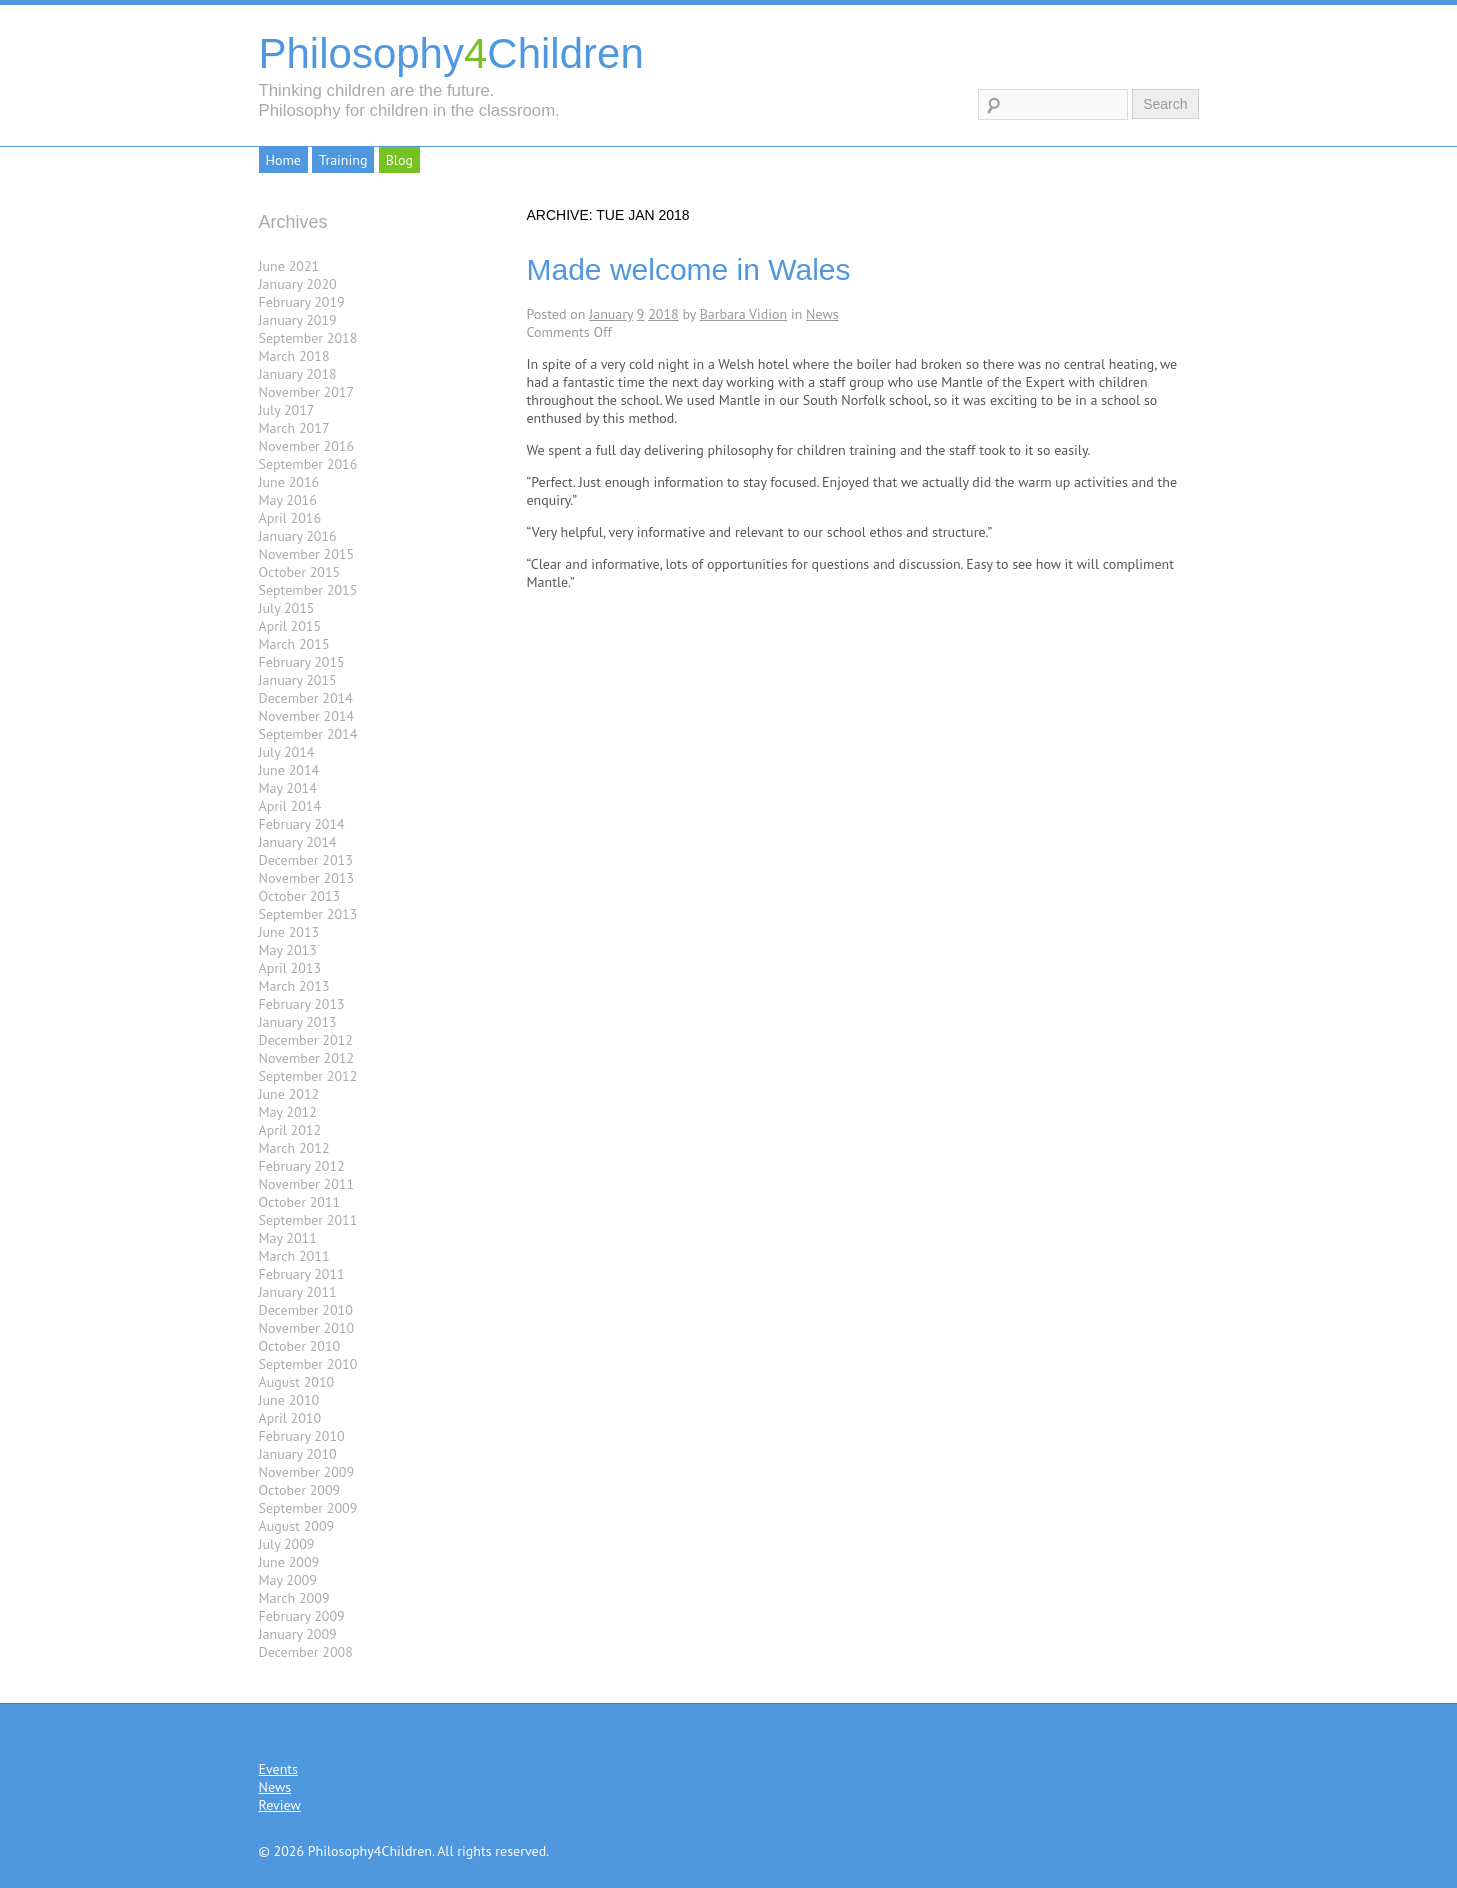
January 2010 (298, 1454)
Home (283, 160)
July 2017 (287, 410)
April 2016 (290, 518)
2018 (663, 314)
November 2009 (307, 1472)
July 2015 (287, 608)
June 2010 (289, 1400)
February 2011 (302, 1274)
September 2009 (308, 1508)
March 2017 (294, 428)
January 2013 (298, 1022)
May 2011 (288, 1238)
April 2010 (290, 1418)
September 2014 (308, 734)
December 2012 (306, 1040)
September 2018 (308, 338)
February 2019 (302, 302)
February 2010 (302, 1436)
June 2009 (289, 1562)
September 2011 (308, 1220)
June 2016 (289, 482)
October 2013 (300, 896)
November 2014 (307, 716)
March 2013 (294, 986)
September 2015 (308, 590)
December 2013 (306, 860)
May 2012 (288, 1112)
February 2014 (302, 824)
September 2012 (308, 1076)
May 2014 (288, 788)
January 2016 (298, 536)
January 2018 (298, 374)
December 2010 (306, 1310)
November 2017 (307, 392)
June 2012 (289, 1094)
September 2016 (308, 464)
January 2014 (298, 842)
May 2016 (288, 500)
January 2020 (298, 284)
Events (279, 1769)
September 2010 (308, 1364)
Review (280, 1805)
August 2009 (297, 1526)
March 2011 (294, 1256)
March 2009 (294, 1598)
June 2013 (289, 932)
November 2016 (307, 446)
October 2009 (300, 1490)
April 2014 (290, 806)
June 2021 (289, 266)
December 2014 (306, 698)
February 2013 (302, 1004)
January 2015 (298, 680)
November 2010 (307, 1328)
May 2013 (288, 950)
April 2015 (290, 626)
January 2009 (298, 1634)
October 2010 (300, 1346)
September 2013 (308, 914)
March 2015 (294, 644)
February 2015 (302, 662)
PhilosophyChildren (451, 53)
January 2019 (298, 320)
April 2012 (290, 1130)
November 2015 (307, 554)
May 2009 (288, 1580)
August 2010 (297, 1382)
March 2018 (294, 356)
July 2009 (287, 1544)
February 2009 (302, 1616)
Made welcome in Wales (689, 269)
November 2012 (307, 1058)
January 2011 (298, 1292)
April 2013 (290, 968)
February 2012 (302, 1166)
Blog (399, 160)
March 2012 (294, 1148)
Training (343, 160)
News (822, 314)
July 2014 (287, 752)
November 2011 (307, 1184)
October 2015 (300, 572)
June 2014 (289, 770)
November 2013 (307, 878)
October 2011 (300, 1202)
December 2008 (306, 1652)
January (611, 314)
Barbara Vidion (744, 314)
